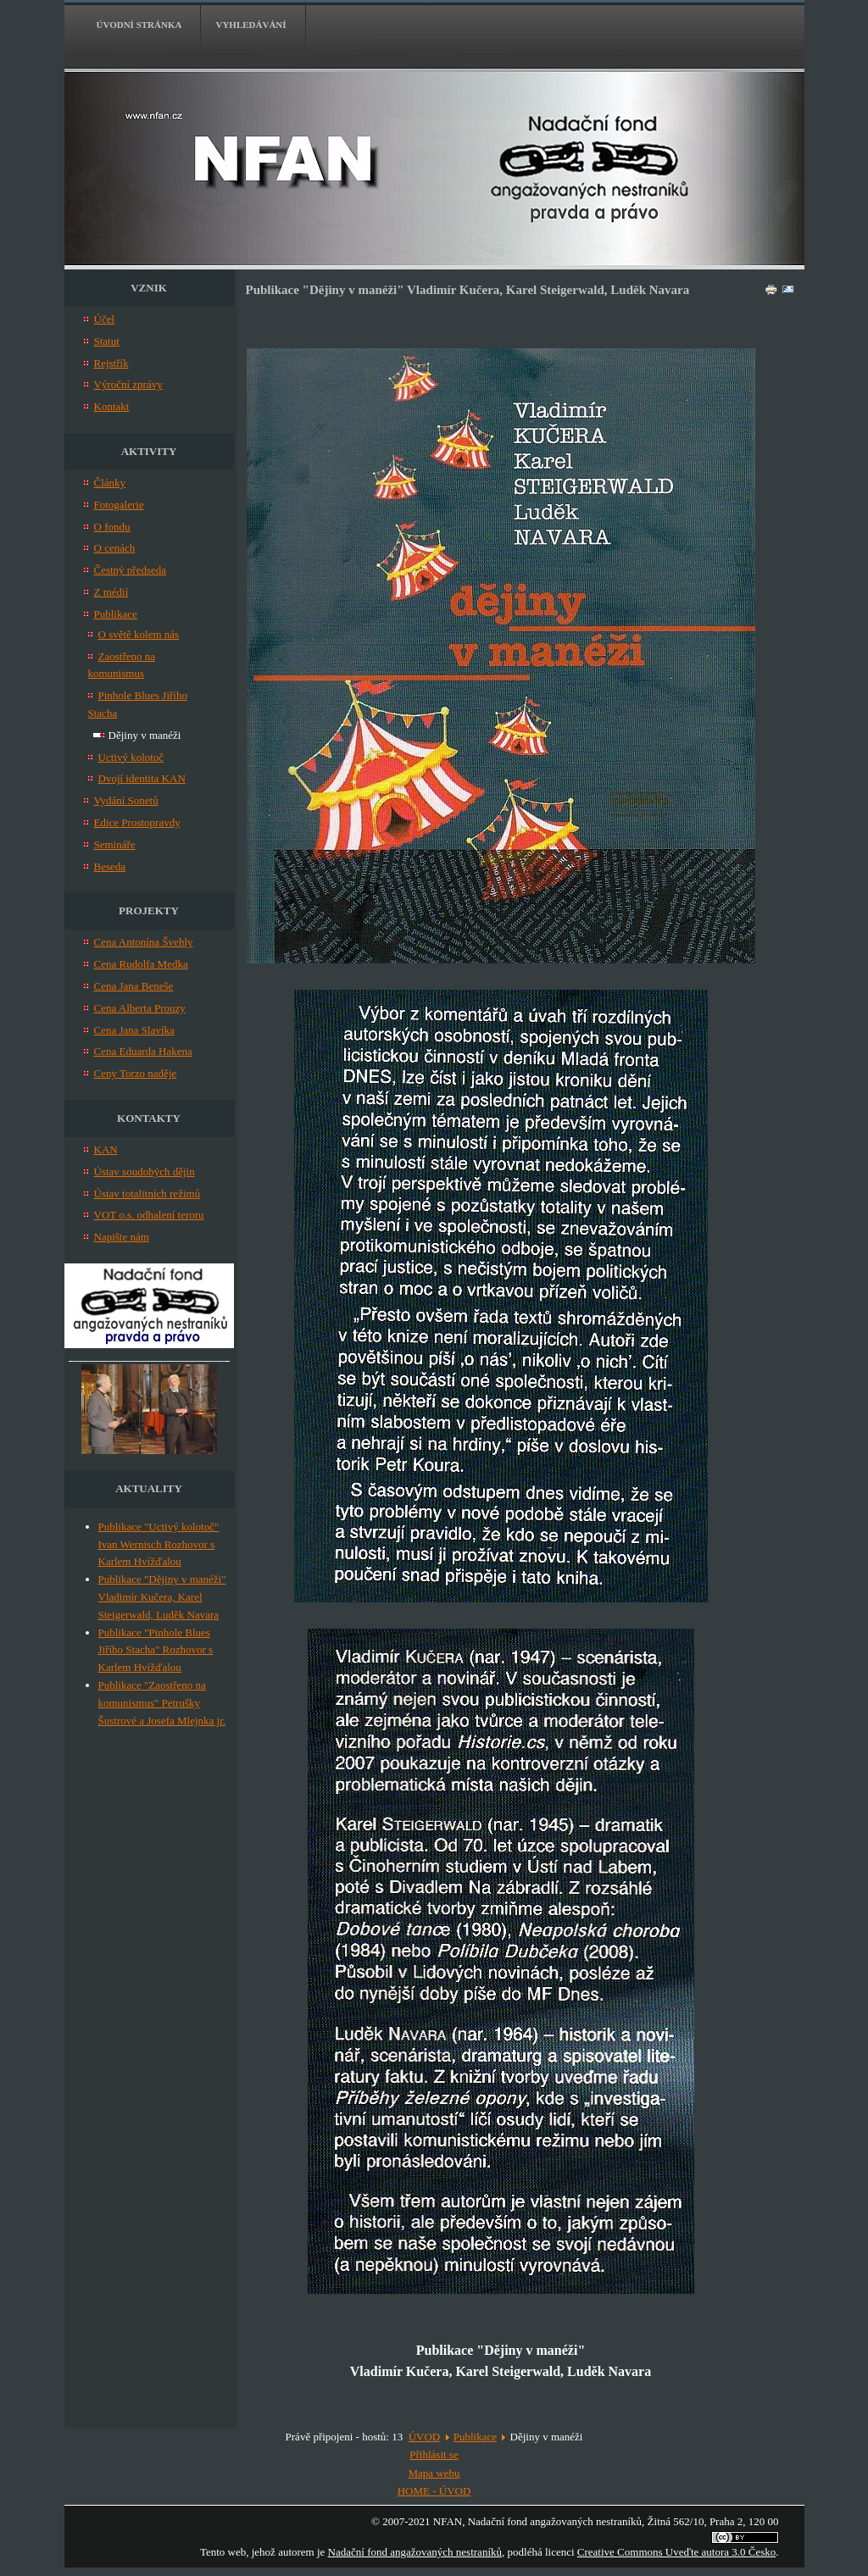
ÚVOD (425, 2436)
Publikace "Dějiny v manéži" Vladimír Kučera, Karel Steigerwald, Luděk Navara (162, 1597)
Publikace (475, 2436)
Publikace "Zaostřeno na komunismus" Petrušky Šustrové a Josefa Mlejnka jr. (162, 1703)
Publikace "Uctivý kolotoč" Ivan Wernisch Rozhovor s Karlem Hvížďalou (159, 1544)
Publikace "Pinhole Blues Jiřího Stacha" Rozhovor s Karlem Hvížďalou (156, 1650)
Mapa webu (433, 2473)
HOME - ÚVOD (434, 2490)
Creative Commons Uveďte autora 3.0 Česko (676, 2551)
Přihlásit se (433, 2454)
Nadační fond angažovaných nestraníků (415, 2551)
